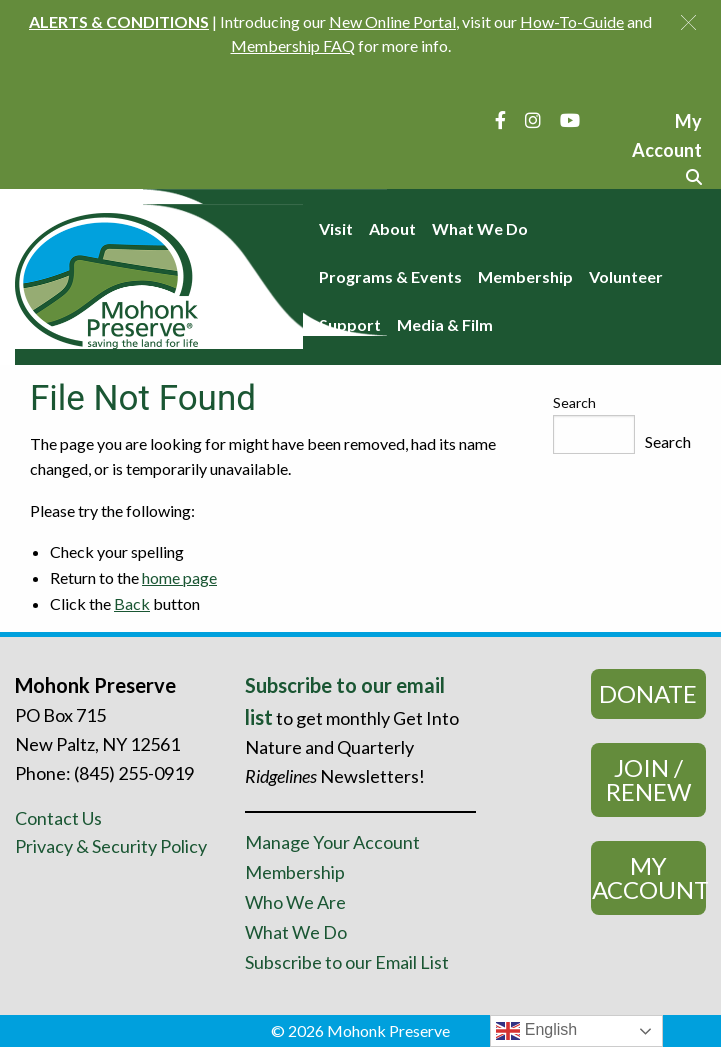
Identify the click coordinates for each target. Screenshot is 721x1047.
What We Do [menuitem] (480, 228)
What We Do (296, 932)
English (536, 1031)
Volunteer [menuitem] (626, 276)
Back (132, 603)
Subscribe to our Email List (347, 962)
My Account (649, 877)
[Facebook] (500, 120)
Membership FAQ (293, 45)
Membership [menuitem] (525, 276)
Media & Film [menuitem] (445, 324)
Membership (295, 872)
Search (574, 402)
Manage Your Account (332, 842)
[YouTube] (570, 120)
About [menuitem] (392, 228)
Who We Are (295, 902)
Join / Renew (648, 779)
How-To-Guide (572, 21)
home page (179, 577)
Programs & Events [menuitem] (390, 276)
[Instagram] (533, 120)
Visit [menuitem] (336, 228)
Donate (648, 693)
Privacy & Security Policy (111, 846)
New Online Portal (392, 21)
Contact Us (58, 818)
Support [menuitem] (350, 324)
